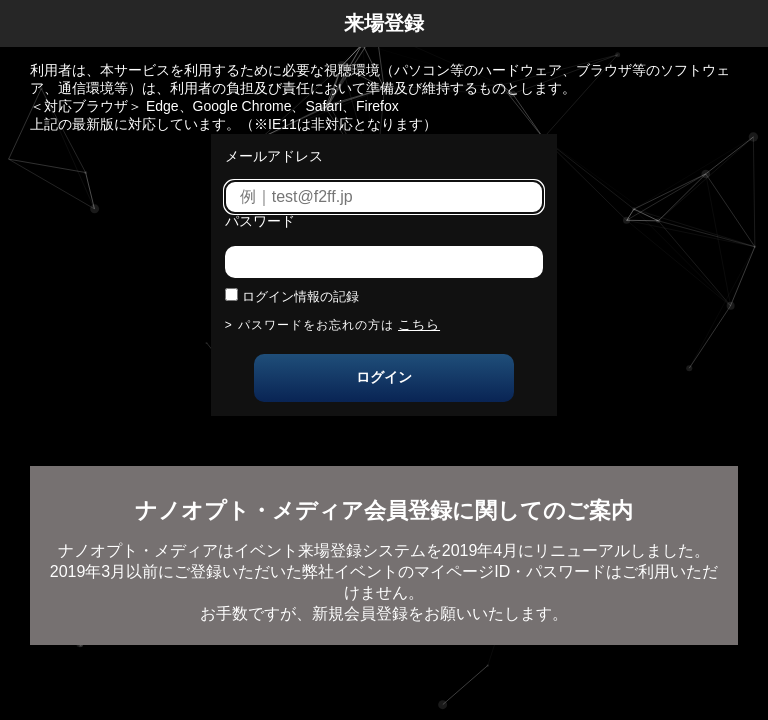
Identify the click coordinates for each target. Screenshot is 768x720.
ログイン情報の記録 (300, 296)
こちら (419, 324)
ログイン (384, 377)
